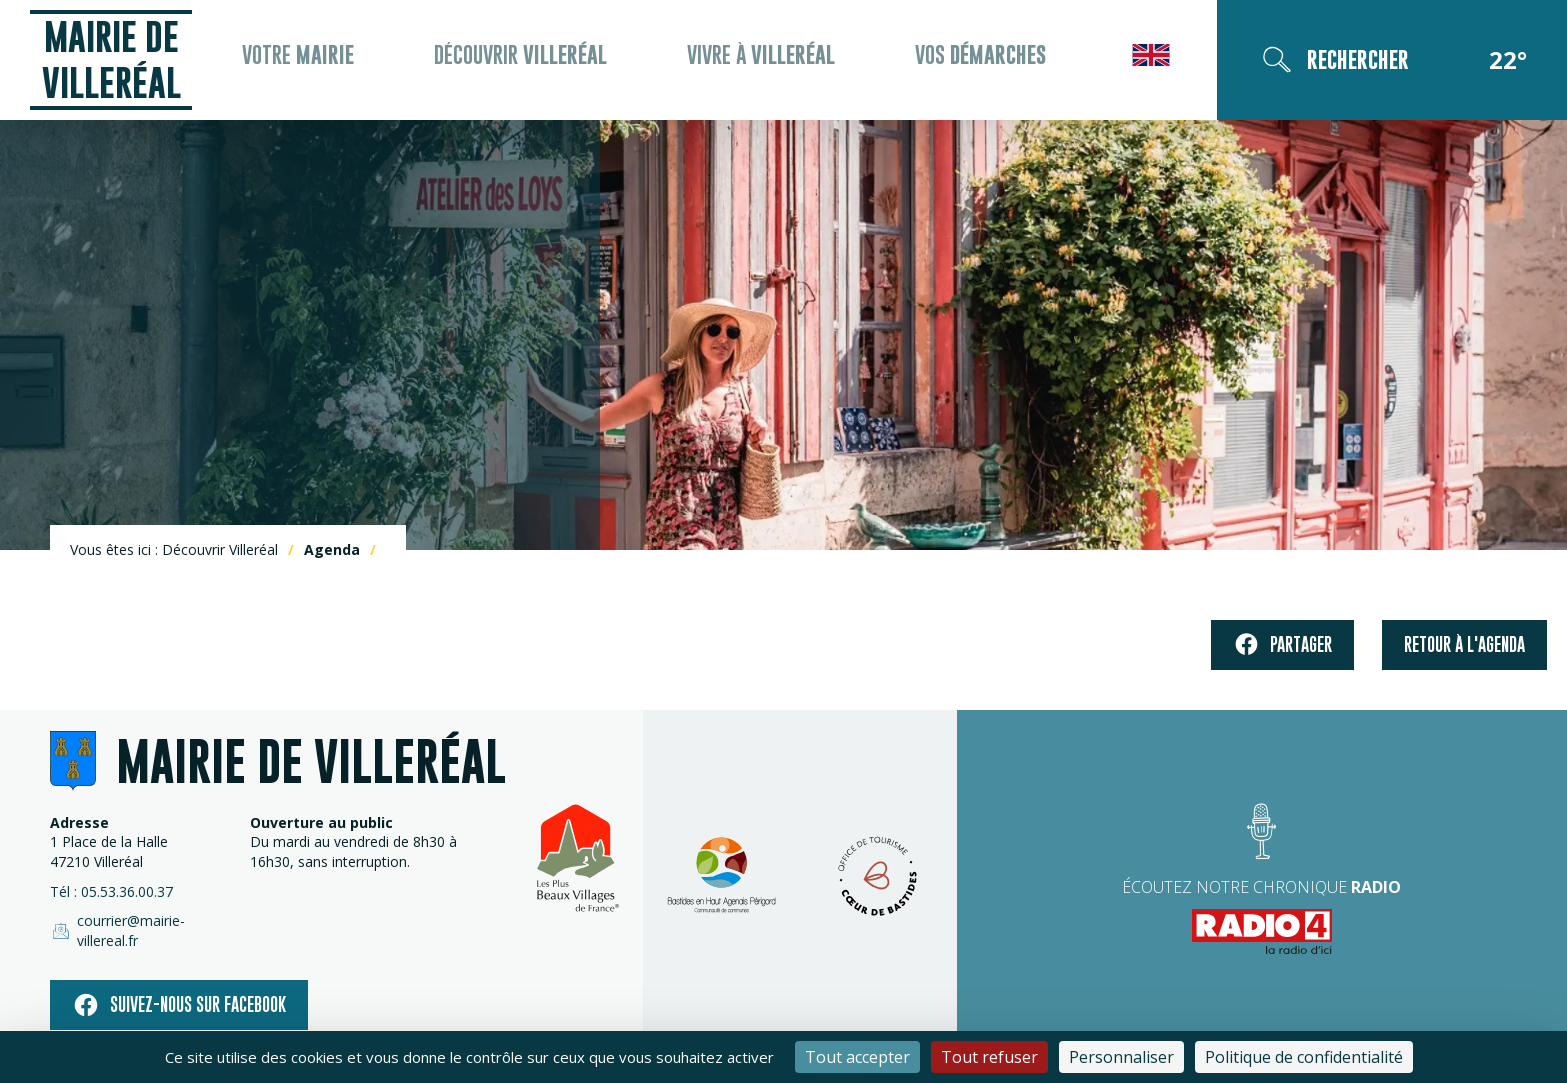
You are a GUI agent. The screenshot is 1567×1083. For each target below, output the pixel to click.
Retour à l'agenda (1464, 650)
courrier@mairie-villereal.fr (148, 928)
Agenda (332, 555)
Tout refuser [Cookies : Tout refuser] (989, 1057)
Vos (975, 63)
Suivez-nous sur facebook (179, 994)
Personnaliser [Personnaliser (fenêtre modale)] (1121, 1057)
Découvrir (529, 63)
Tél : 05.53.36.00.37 (111, 897)
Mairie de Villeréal (120, 62)
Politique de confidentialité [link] (1304, 1057)
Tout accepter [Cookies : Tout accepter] (857, 1057)
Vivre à (762, 63)
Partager (1282, 651)
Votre (313, 63)
